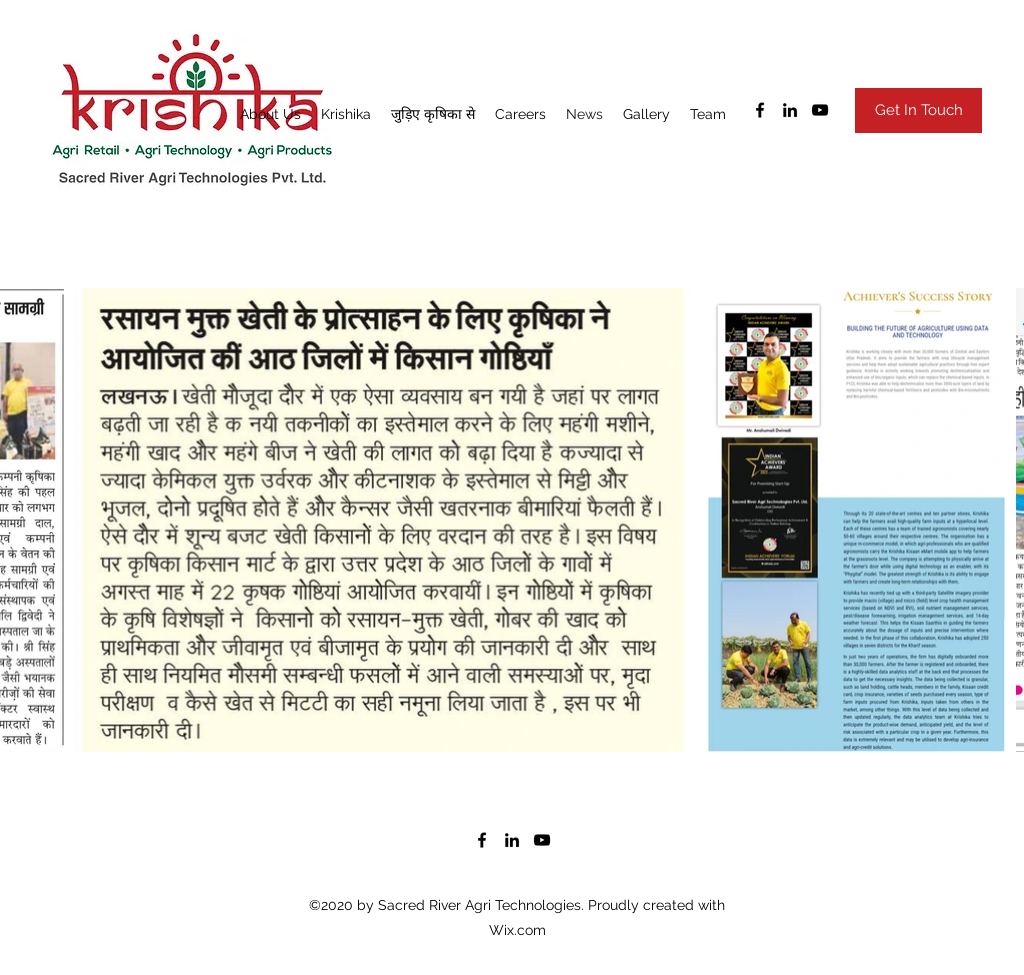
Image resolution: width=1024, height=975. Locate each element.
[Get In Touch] (918, 110)
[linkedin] (790, 110)
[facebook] (760, 110)
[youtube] (820, 110)
